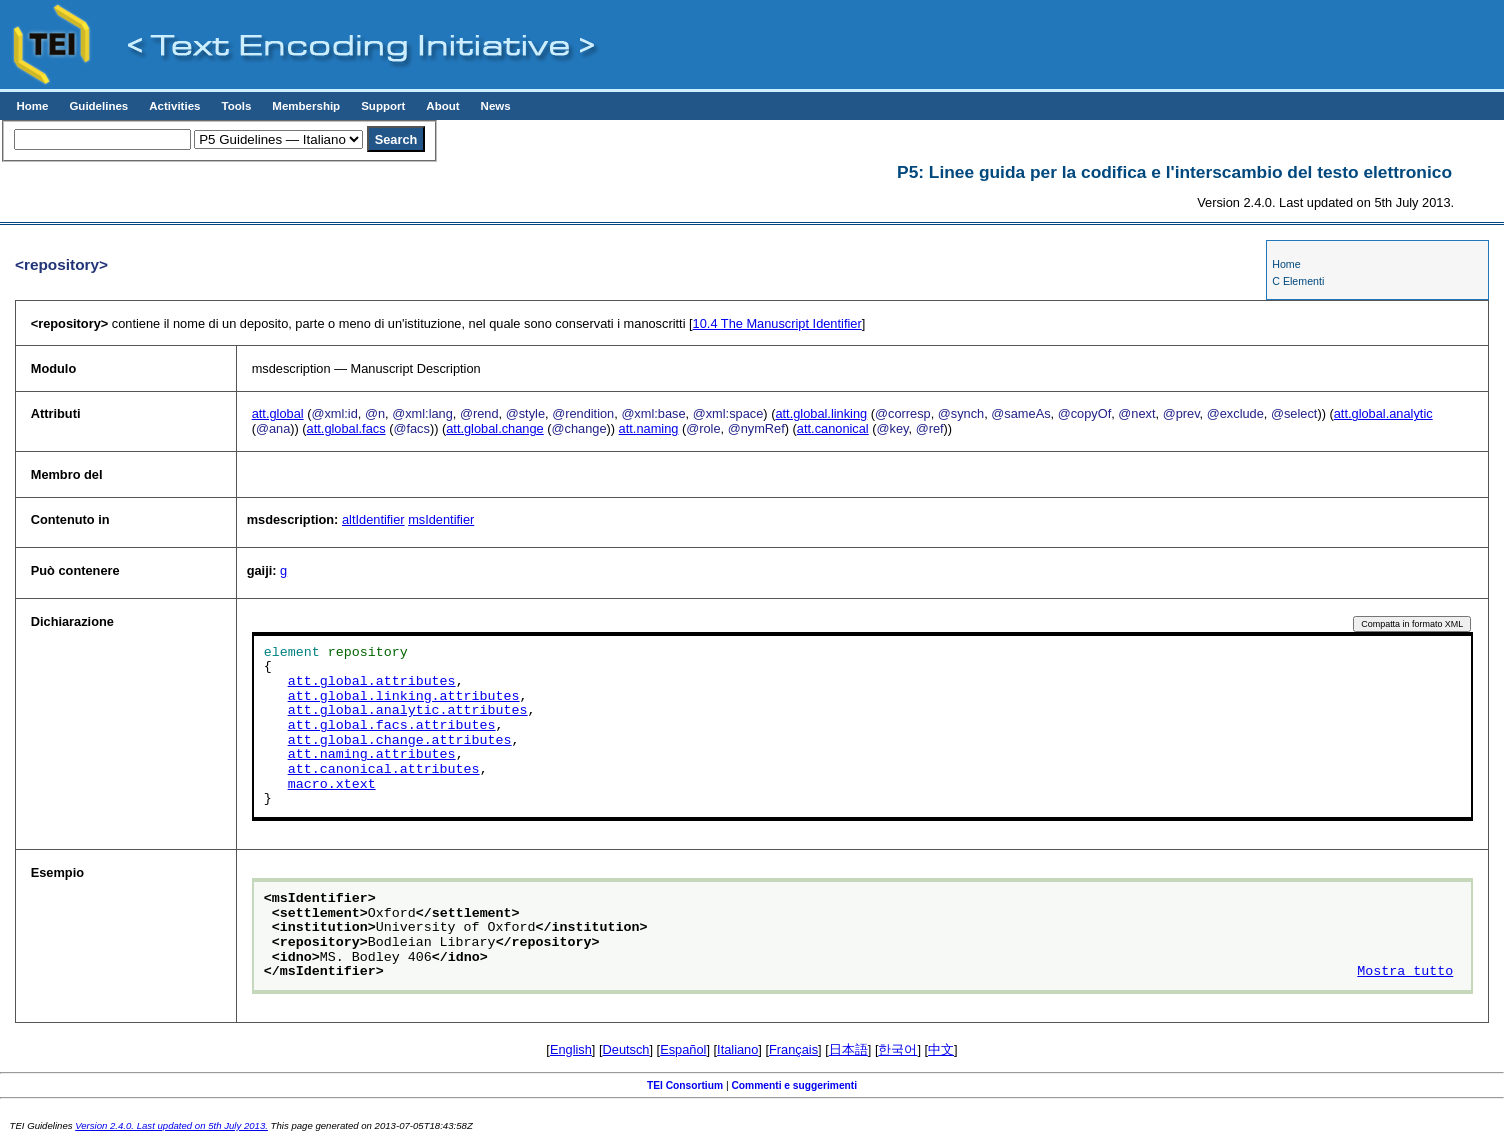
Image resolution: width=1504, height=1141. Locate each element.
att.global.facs (346, 428)
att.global (278, 413)
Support (383, 106)
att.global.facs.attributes (392, 726)
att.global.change (494, 428)
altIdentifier (373, 519)
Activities (174, 106)
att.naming (649, 428)
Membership (306, 106)
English (571, 1049)
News (496, 106)
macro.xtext (332, 785)
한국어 (897, 1049)
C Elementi (1298, 281)
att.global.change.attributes (400, 741)
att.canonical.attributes (384, 770)
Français (793, 1049)
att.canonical (833, 428)
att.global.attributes (372, 682)
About (442, 106)
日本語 (848, 1049)
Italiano (737, 1049)
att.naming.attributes (372, 755)
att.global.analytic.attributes (408, 711)
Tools (236, 106)
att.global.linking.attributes (404, 697)
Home (32, 106)
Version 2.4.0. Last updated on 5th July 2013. (171, 1125)
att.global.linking (821, 413)
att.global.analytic (1383, 413)
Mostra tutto (1405, 972)
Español (683, 1049)
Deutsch (626, 1049)
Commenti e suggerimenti (794, 1085)
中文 (941, 1049)
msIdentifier (441, 519)
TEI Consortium (685, 1085)
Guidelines (98, 106)
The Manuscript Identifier (777, 323)
